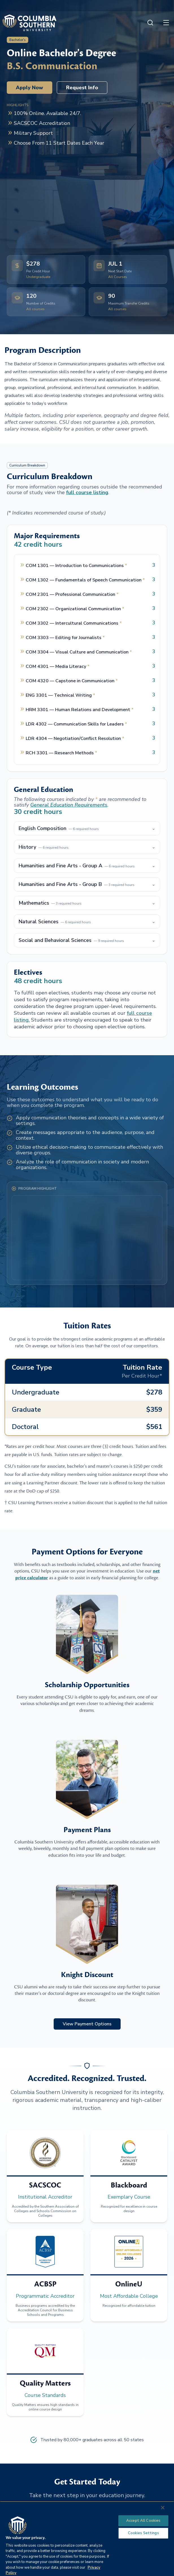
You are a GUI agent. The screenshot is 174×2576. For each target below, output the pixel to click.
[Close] (162, 2507)
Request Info (82, 87)
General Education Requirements (68, 805)
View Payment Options (87, 2024)
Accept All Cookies (143, 2520)
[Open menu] (166, 22)
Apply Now (29, 87)
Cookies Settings (143, 2533)
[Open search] (150, 22)
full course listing (87, 492)
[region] (87, 2538)
